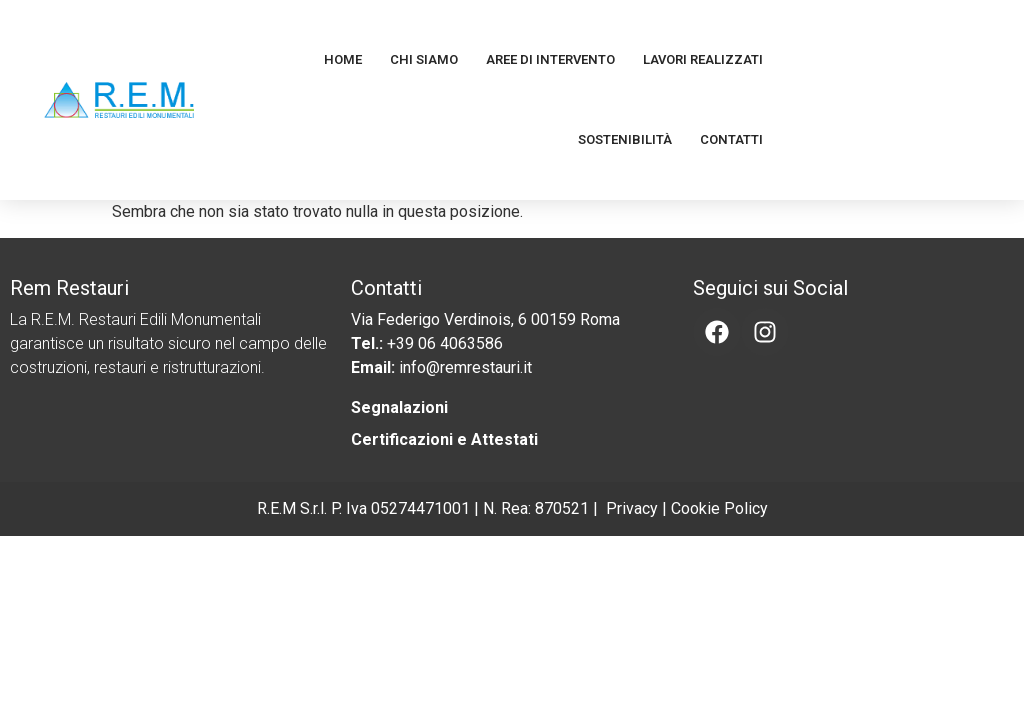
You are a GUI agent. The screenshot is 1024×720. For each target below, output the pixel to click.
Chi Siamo (424, 59)
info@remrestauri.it (465, 367)
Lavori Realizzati (703, 59)
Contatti (731, 139)
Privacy (632, 508)
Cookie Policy (719, 508)
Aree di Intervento (550, 59)
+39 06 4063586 (445, 343)
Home (343, 59)
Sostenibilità (625, 139)
